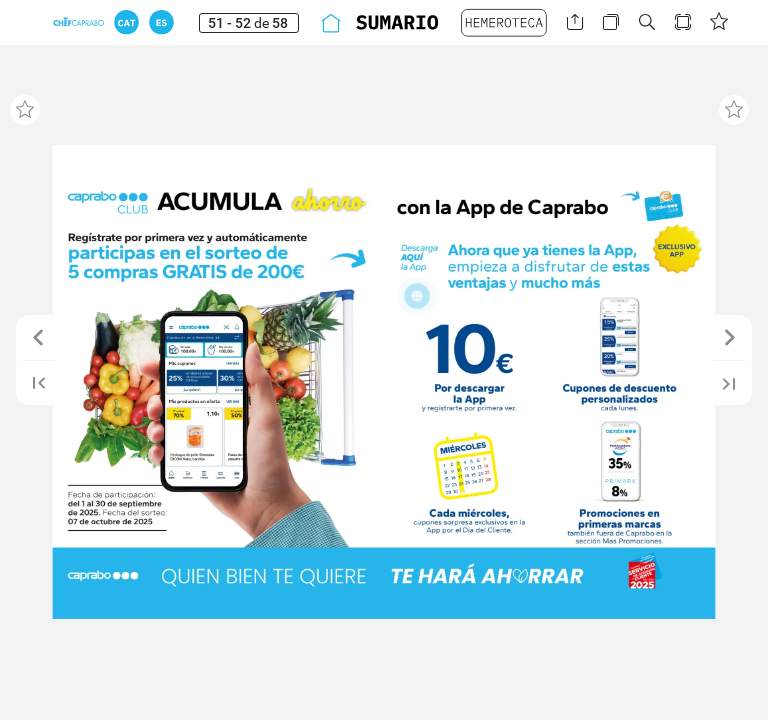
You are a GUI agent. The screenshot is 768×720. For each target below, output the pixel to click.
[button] (126, 22)
